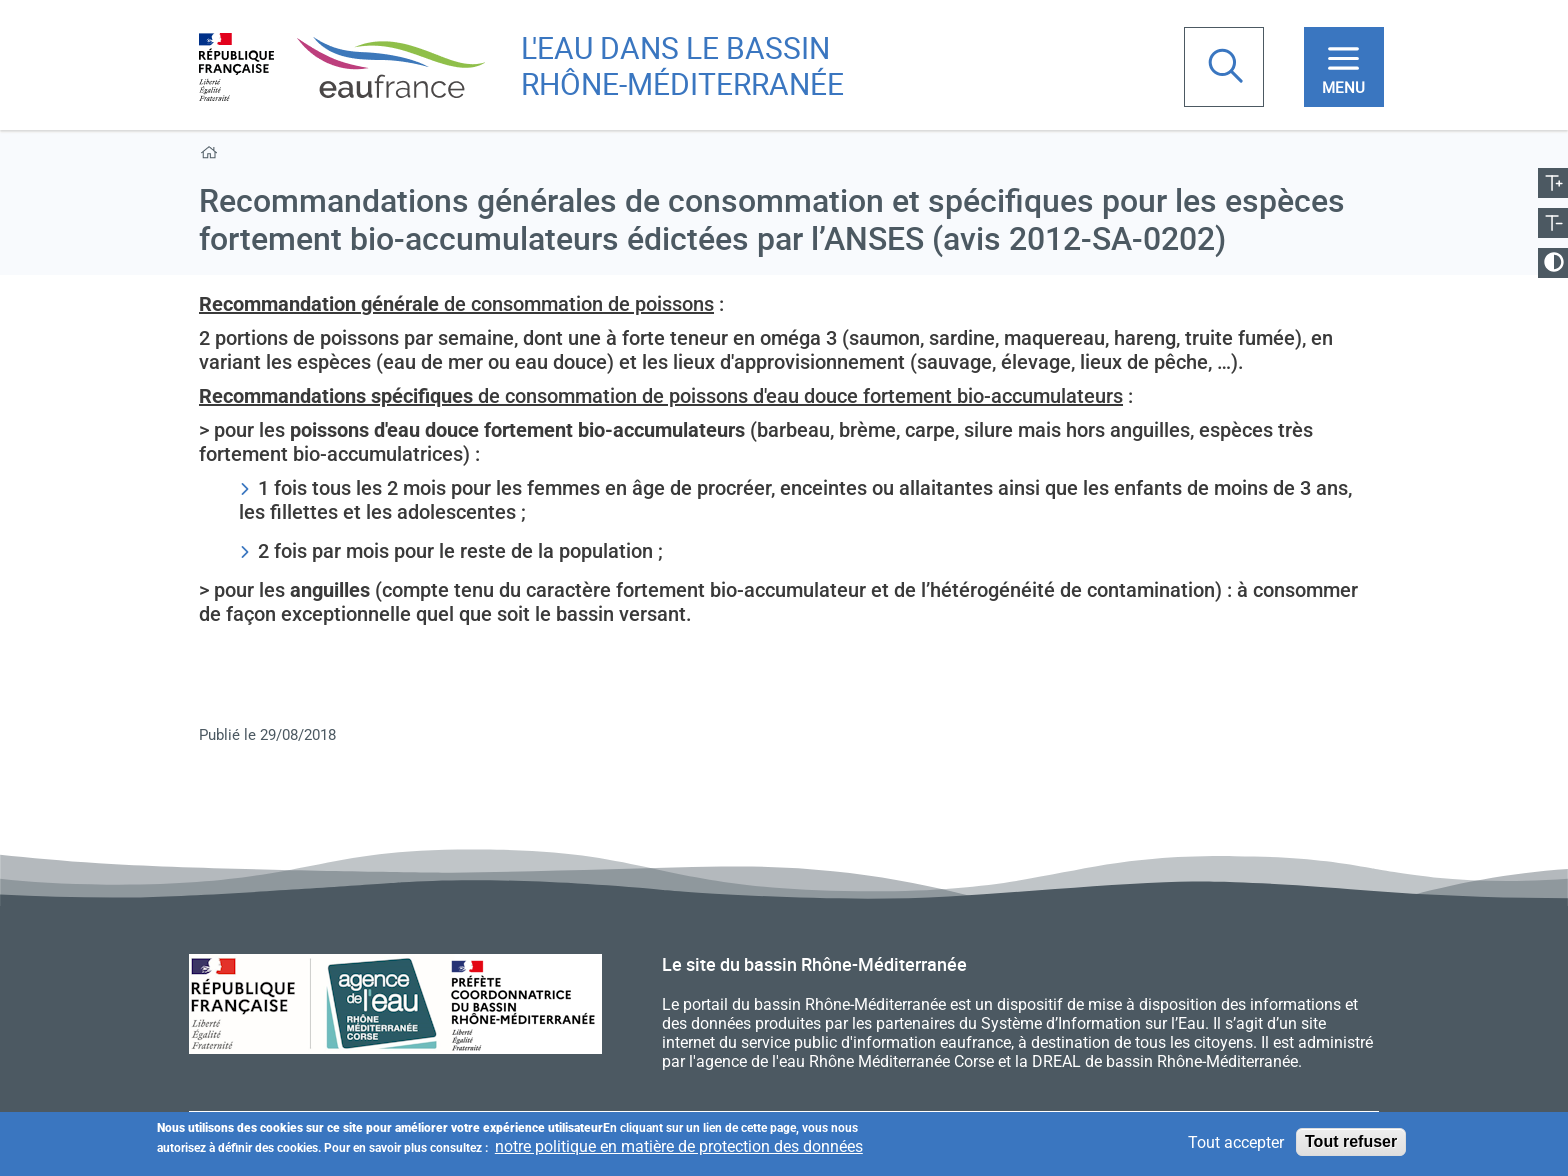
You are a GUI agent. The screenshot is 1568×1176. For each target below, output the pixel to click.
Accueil (212, 156)
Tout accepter (1236, 1144)
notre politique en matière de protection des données (679, 1149)
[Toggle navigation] (1344, 67)
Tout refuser (1351, 1144)
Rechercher (1228, 68)
